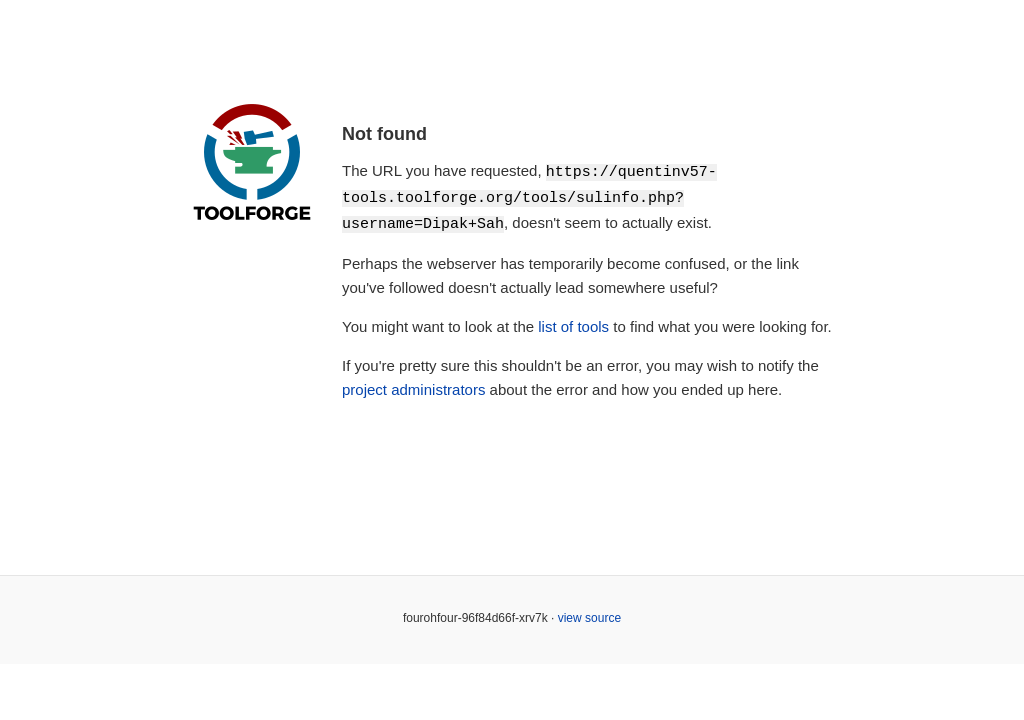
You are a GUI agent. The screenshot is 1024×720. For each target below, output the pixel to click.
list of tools (573, 323)
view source (589, 615)
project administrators (413, 386)
